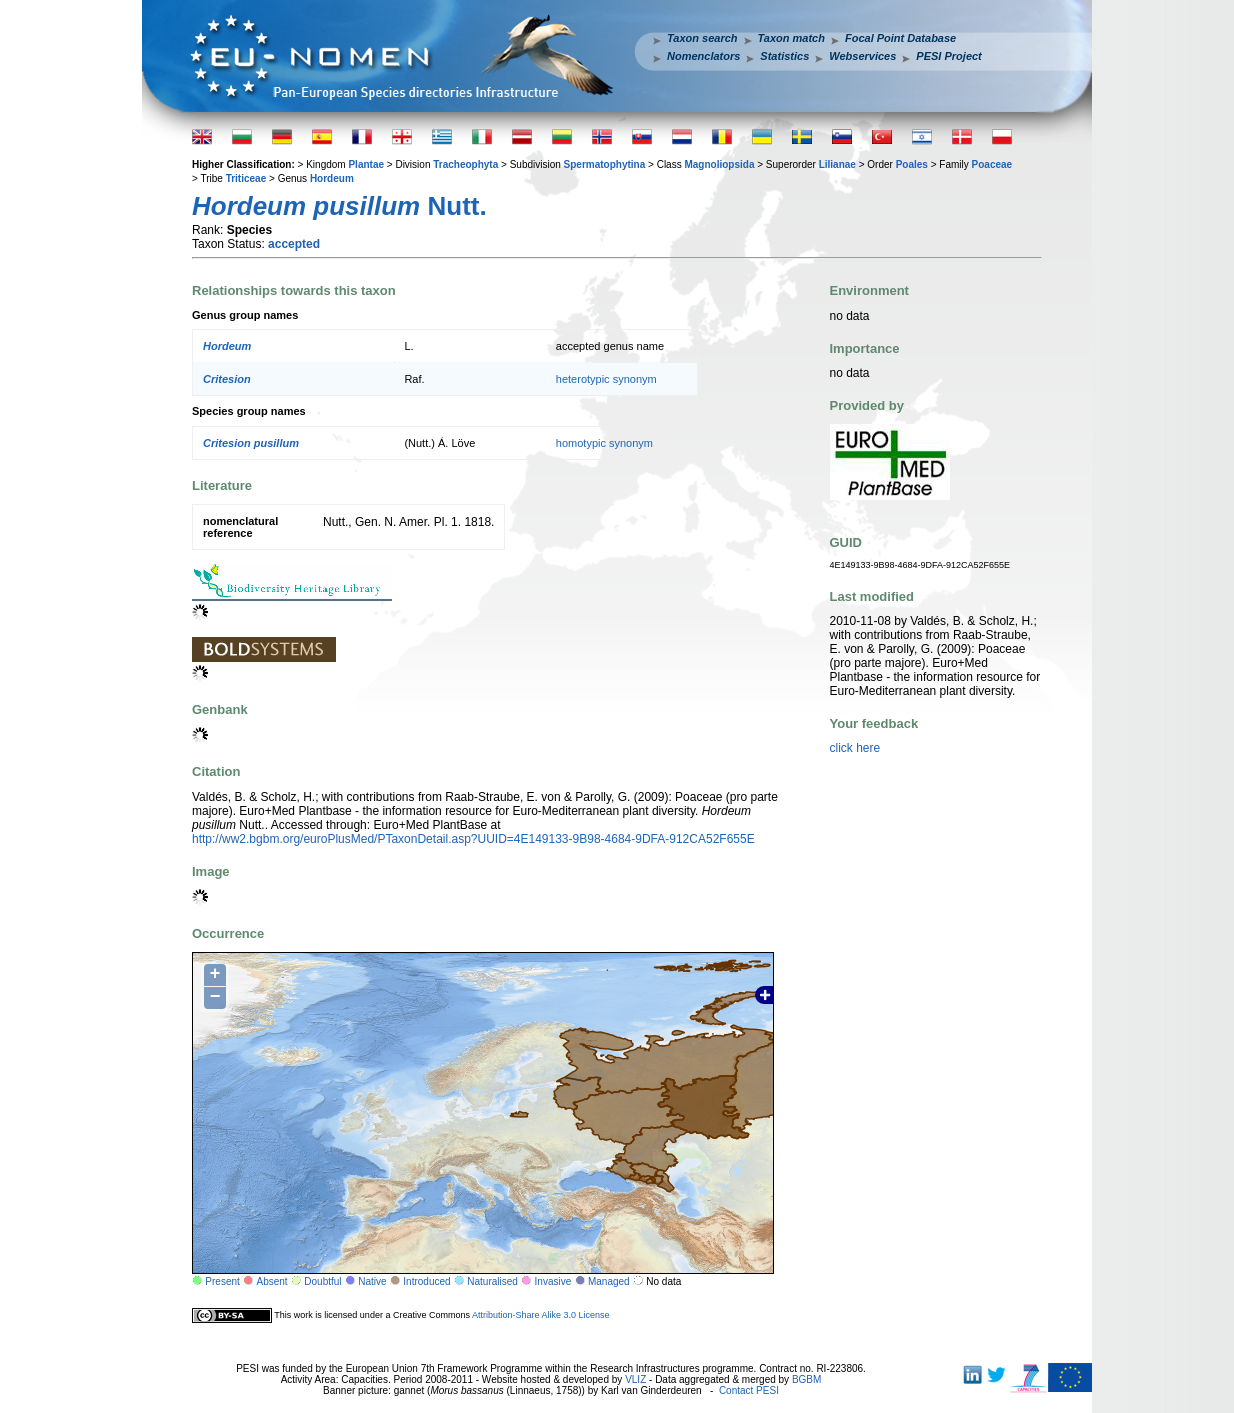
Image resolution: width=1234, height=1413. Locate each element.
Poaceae (992, 164)
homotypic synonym (604, 443)
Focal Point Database (900, 38)
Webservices (862, 56)
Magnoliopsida (719, 164)
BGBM (806, 1379)
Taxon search (702, 38)
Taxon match (791, 38)
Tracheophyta (465, 164)
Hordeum (332, 178)
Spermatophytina (605, 164)
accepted (294, 244)
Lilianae (837, 164)
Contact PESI (749, 1390)
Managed (609, 1281)
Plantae (366, 164)
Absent (272, 1281)
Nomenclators (703, 56)
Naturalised (492, 1281)
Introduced (426, 1281)
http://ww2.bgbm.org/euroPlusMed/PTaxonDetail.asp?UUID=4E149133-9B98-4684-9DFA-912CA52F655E (473, 839)
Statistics (784, 56)
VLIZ (635, 1379)
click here (855, 748)
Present (222, 1281)
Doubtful (322, 1281)
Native (372, 1281)
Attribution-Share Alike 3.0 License (541, 1315)
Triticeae (246, 178)
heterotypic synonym (606, 379)
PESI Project (948, 56)
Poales (912, 164)
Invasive (553, 1281)
